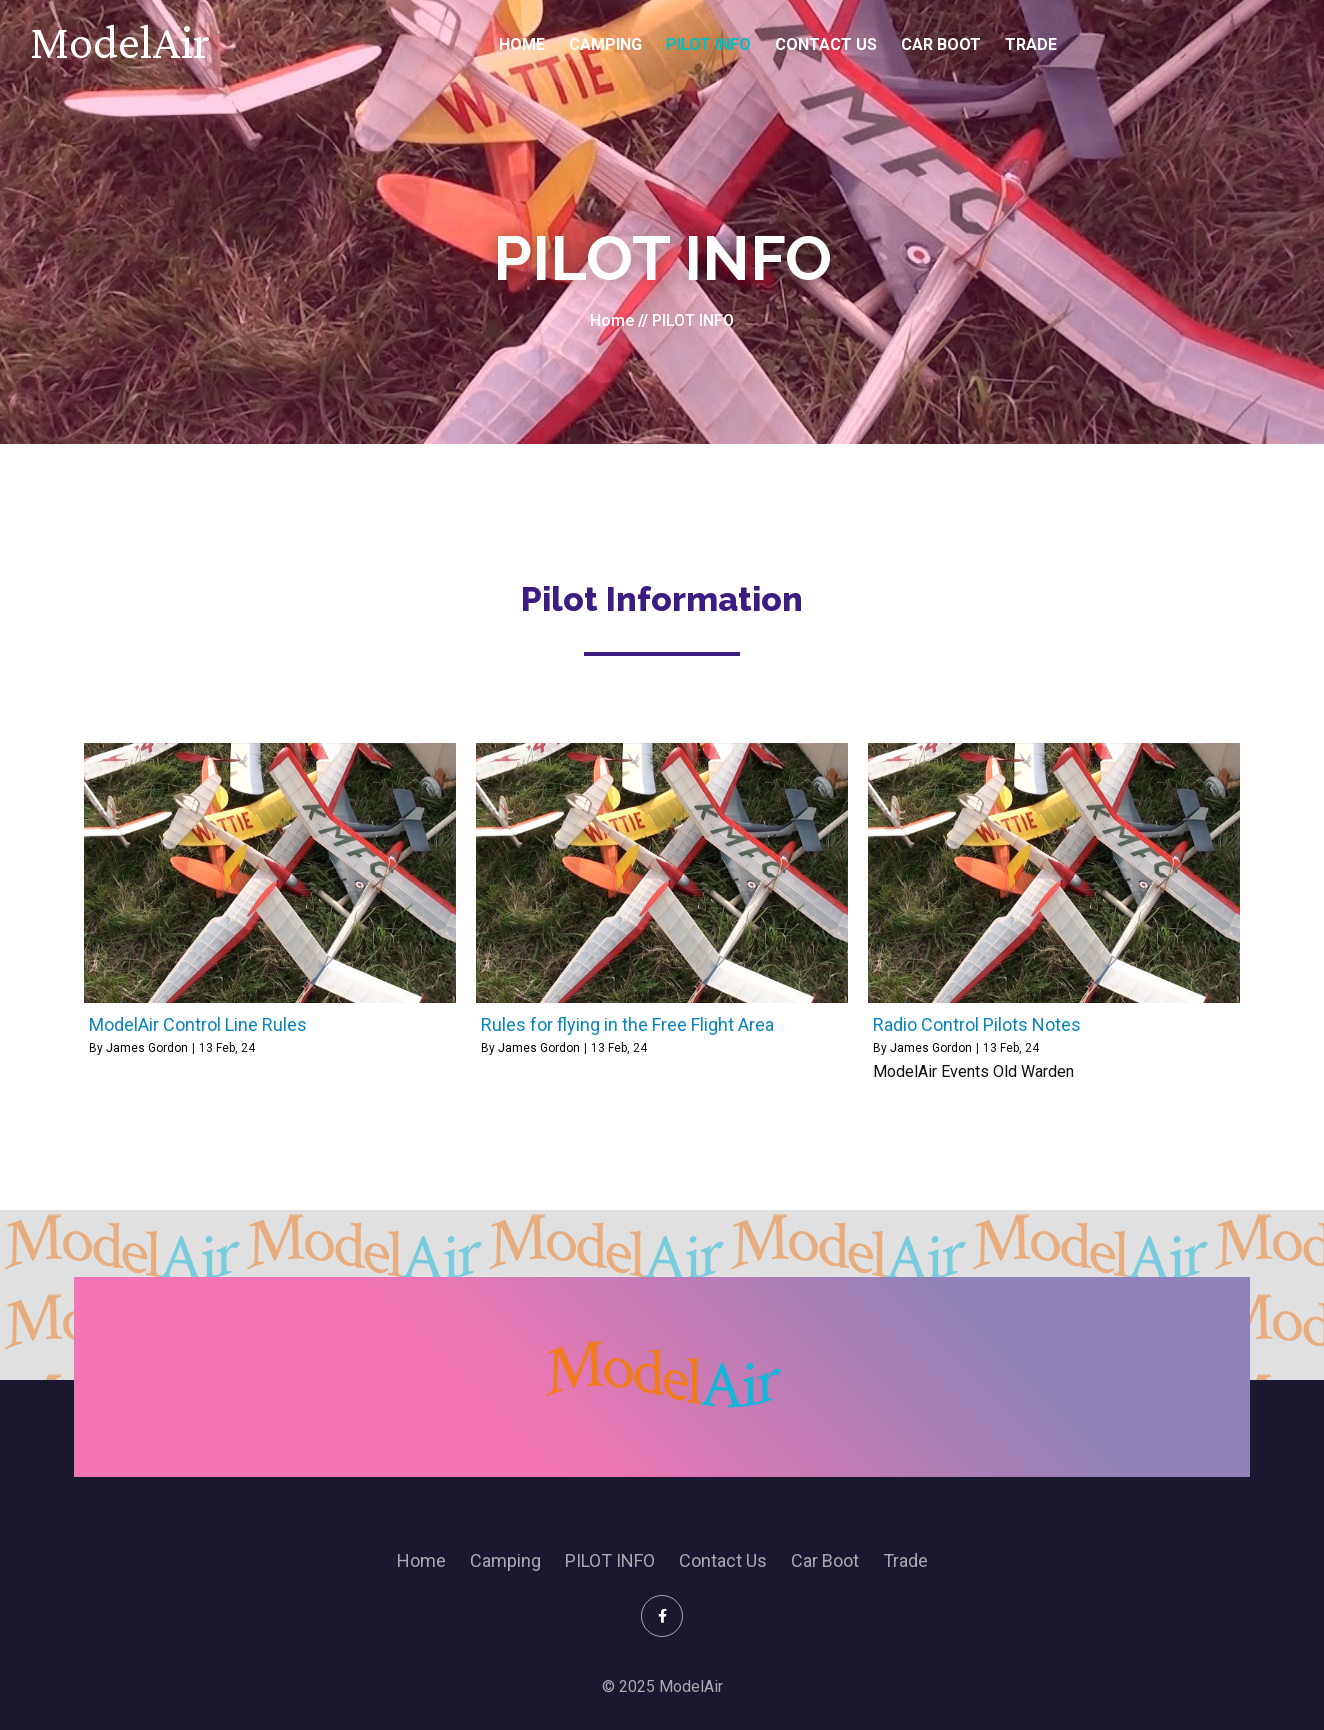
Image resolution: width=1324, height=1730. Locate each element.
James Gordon (147, 1048)
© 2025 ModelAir (662, 1686)
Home (612, 320)
